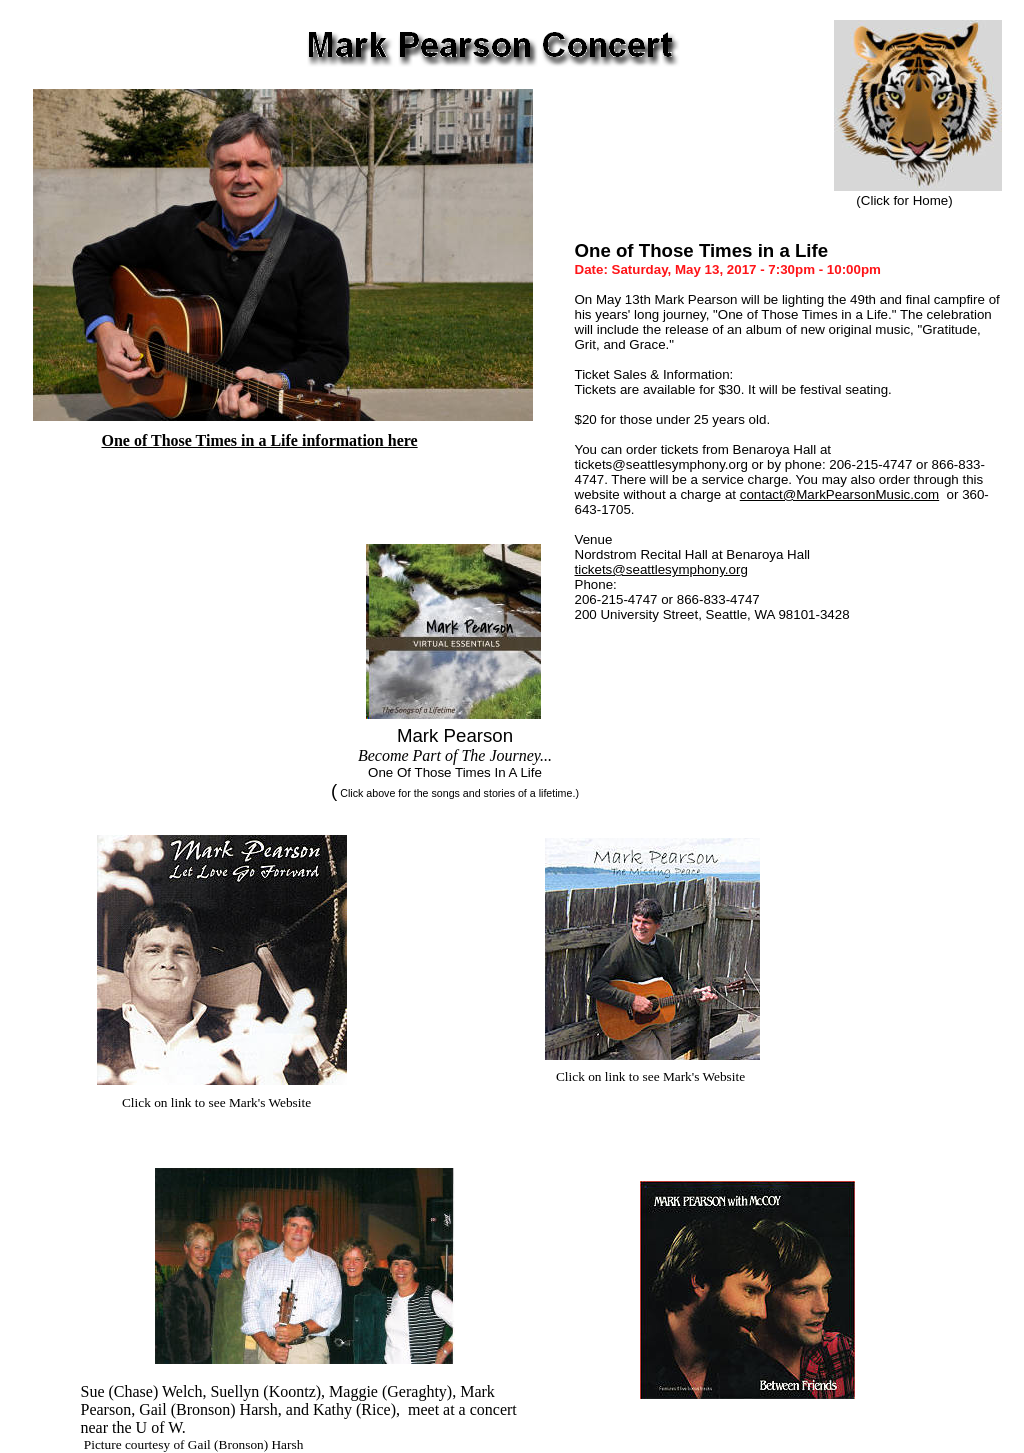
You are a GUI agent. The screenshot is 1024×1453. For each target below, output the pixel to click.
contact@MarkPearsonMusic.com (839, 494)
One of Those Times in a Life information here (260, 440)
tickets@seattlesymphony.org (661, 569)
